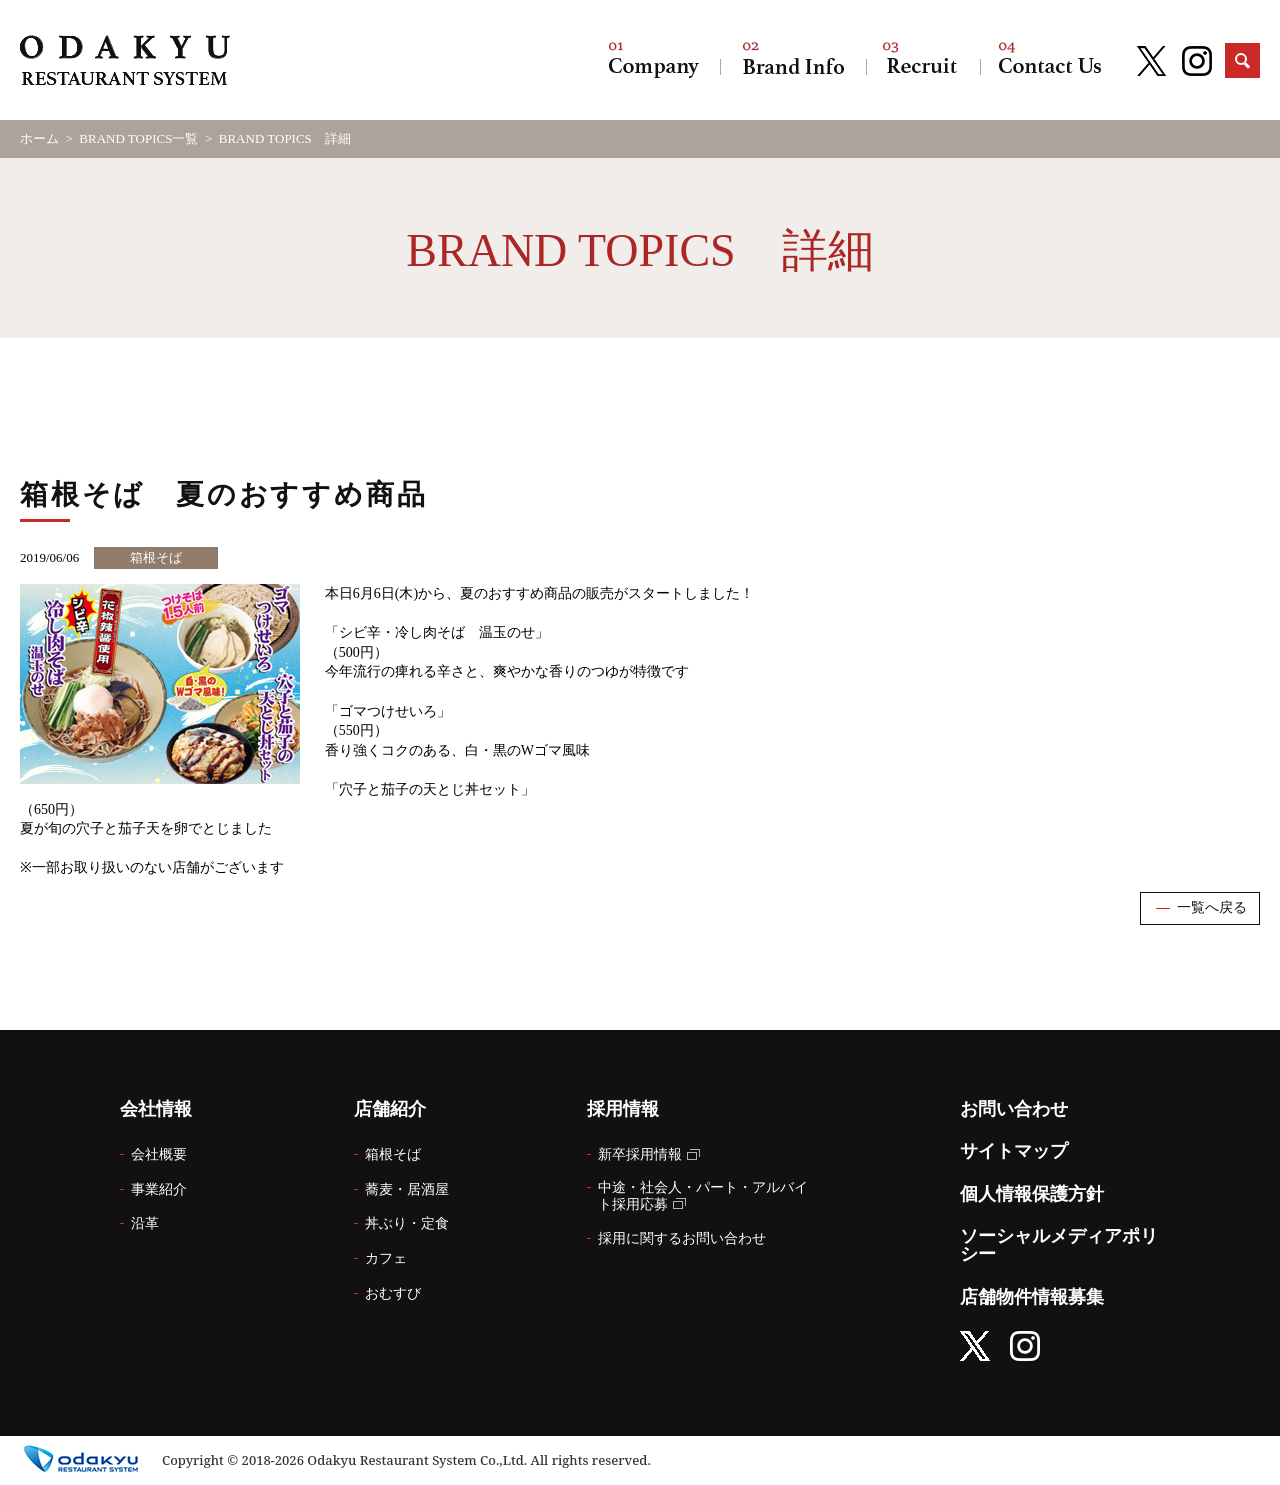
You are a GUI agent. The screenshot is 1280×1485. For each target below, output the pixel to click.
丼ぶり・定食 (407, 1223)
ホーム (39, 138)
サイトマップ (1014, 1151)
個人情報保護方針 (1032, 1194)
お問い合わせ (1050, 60)
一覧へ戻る (1212, 907)
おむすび (393, 1293)
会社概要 (159, 1154)
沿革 (145, 1223)
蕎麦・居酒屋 (407, 1189)
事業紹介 (159, 1189)
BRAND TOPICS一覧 (138, 138)
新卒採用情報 (640, 1154)
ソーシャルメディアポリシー (1059, 1245)
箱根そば (393, 1154)
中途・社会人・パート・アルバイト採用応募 (703, 1196)
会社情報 (654, 60)
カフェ (386, 1258)
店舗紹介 (793, 60)
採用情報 (923, 60)
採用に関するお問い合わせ (682, 1238)
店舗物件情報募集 (1032, 1297)
